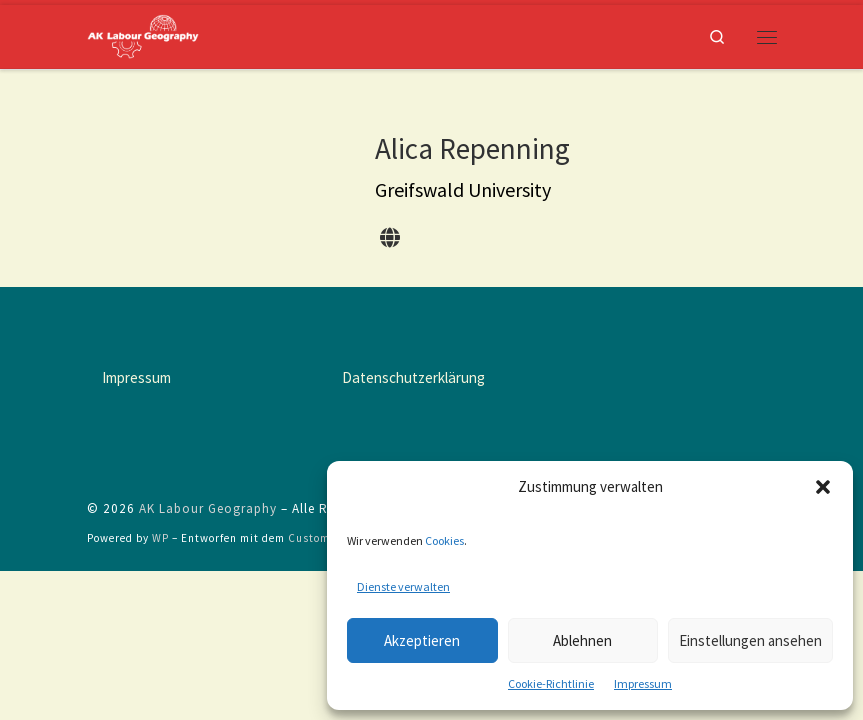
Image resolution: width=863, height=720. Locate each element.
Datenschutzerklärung (413, 377)
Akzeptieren (422, 640)
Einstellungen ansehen (750, 640)
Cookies (444, 540)
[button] (823, 487)
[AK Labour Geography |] (143, 34)
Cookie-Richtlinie (551, 683)
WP (160, 538)
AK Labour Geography (208, 508)
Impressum (643, 683)
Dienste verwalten (403, 586)
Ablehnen (582, 640)
